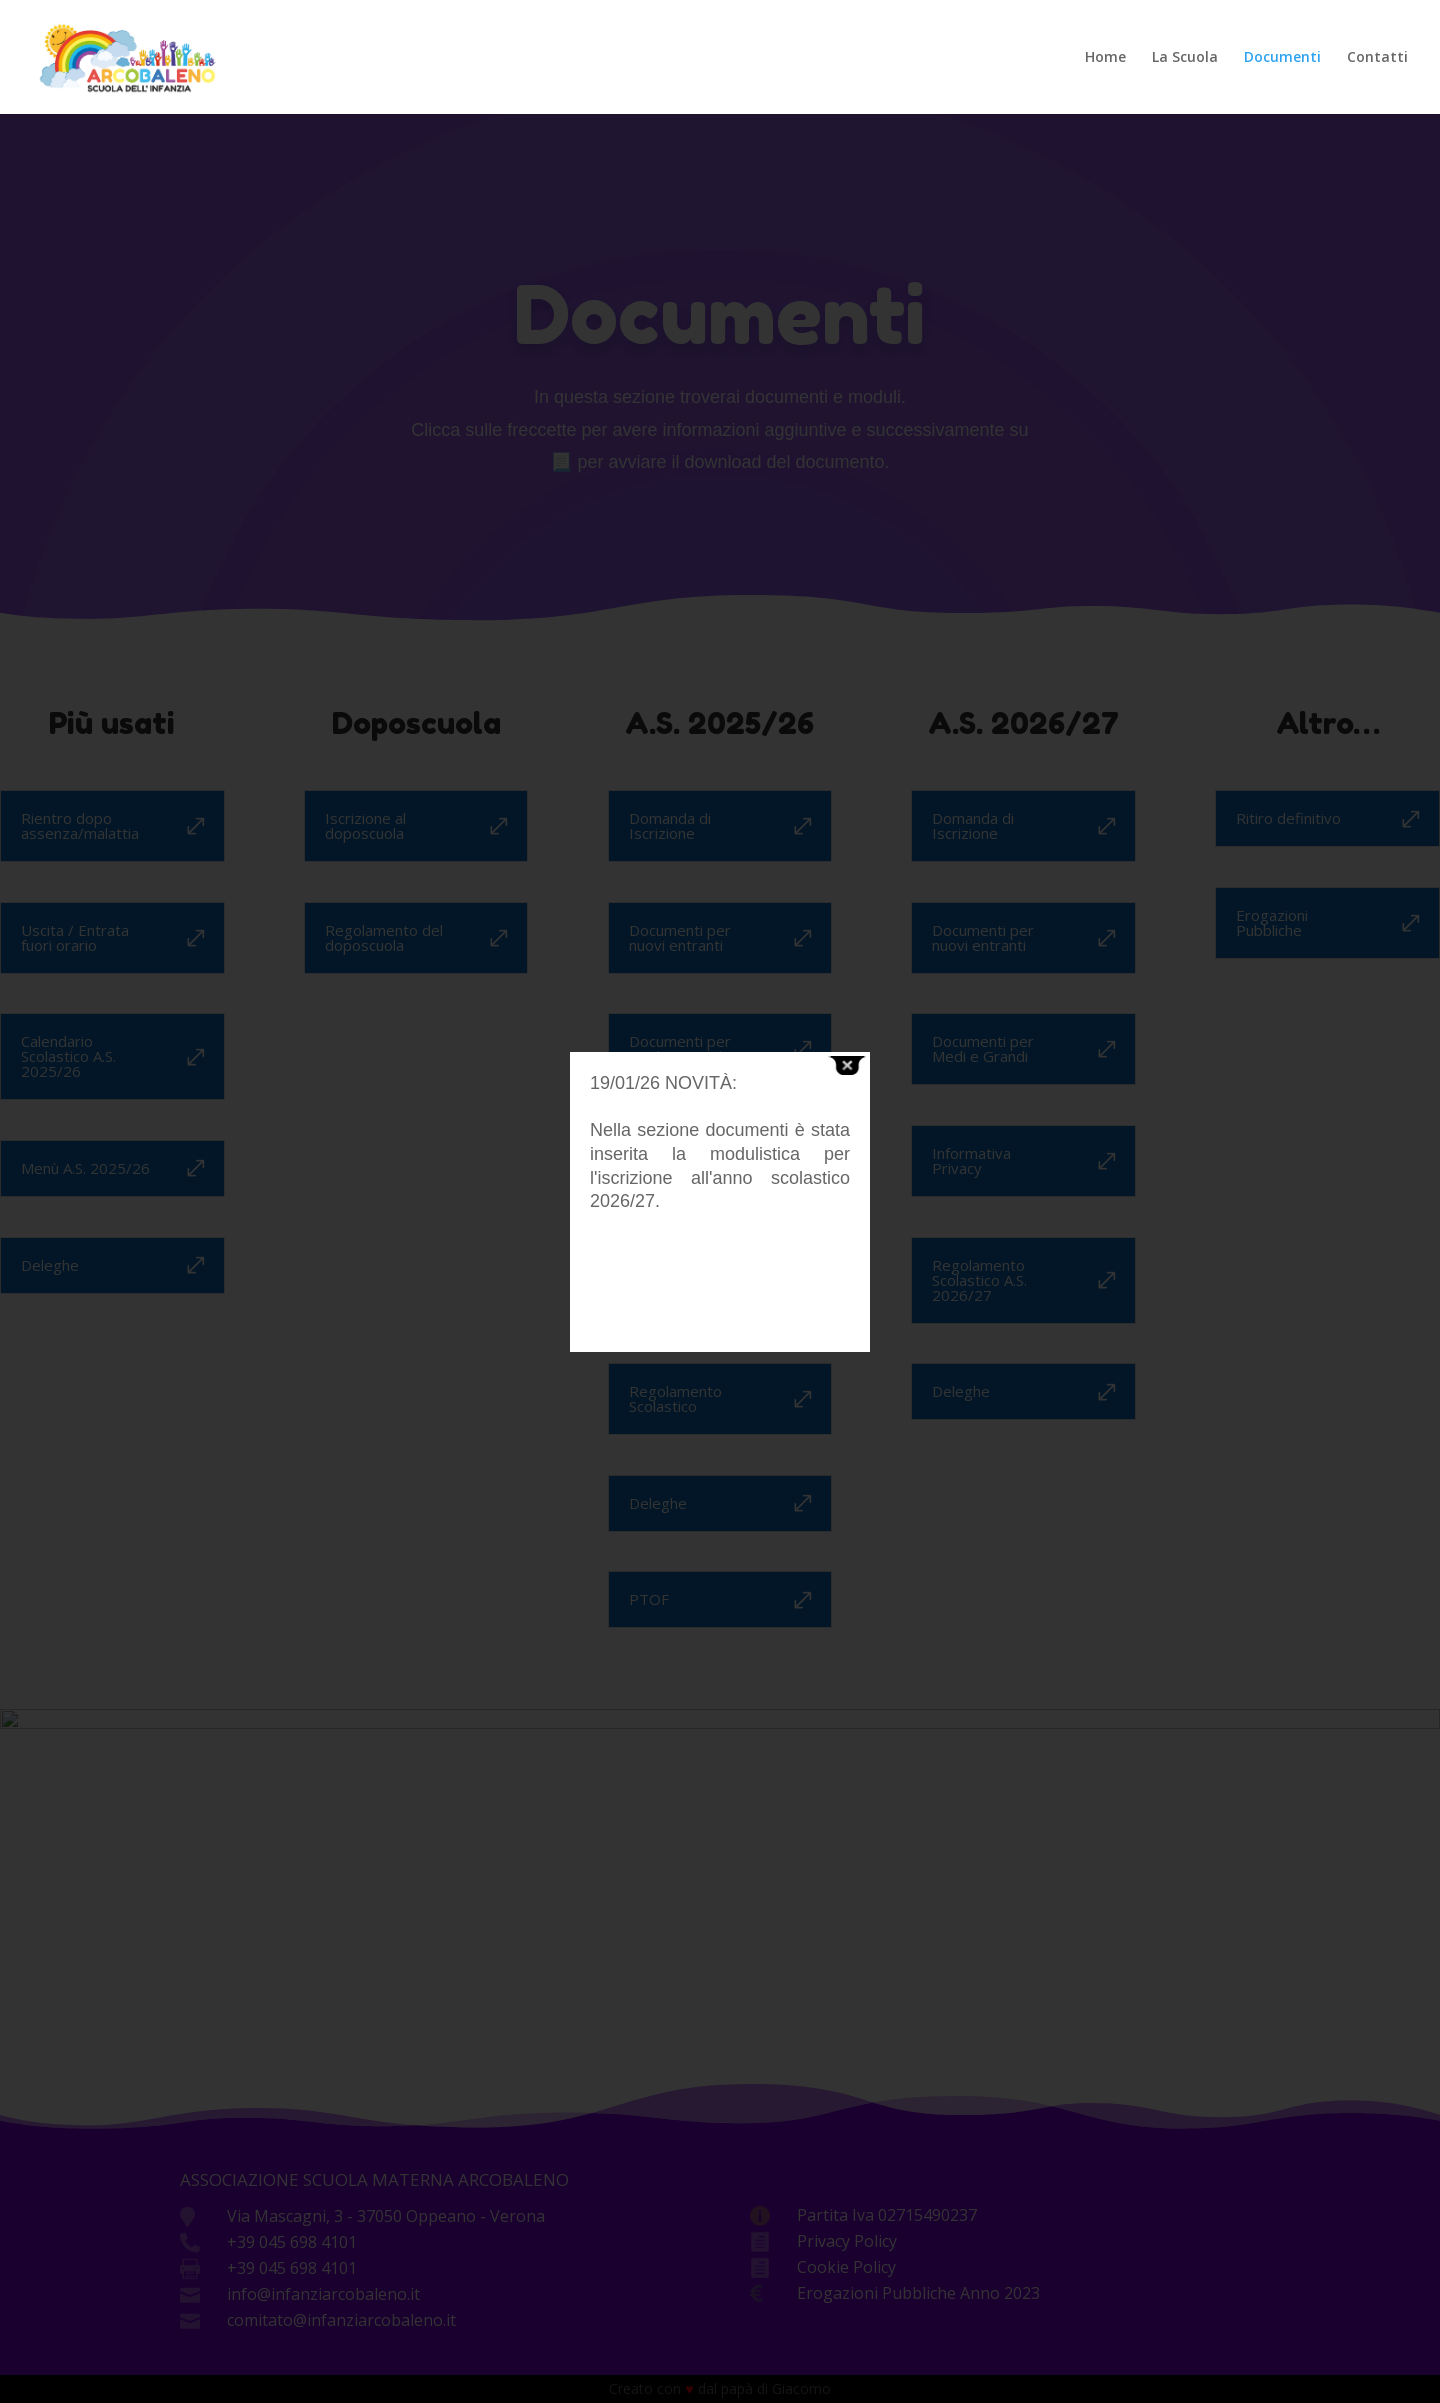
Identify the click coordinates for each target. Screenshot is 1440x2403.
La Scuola (1185, 58)
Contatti (1377, 58)
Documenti (1282, 58)
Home (1105, 58)
